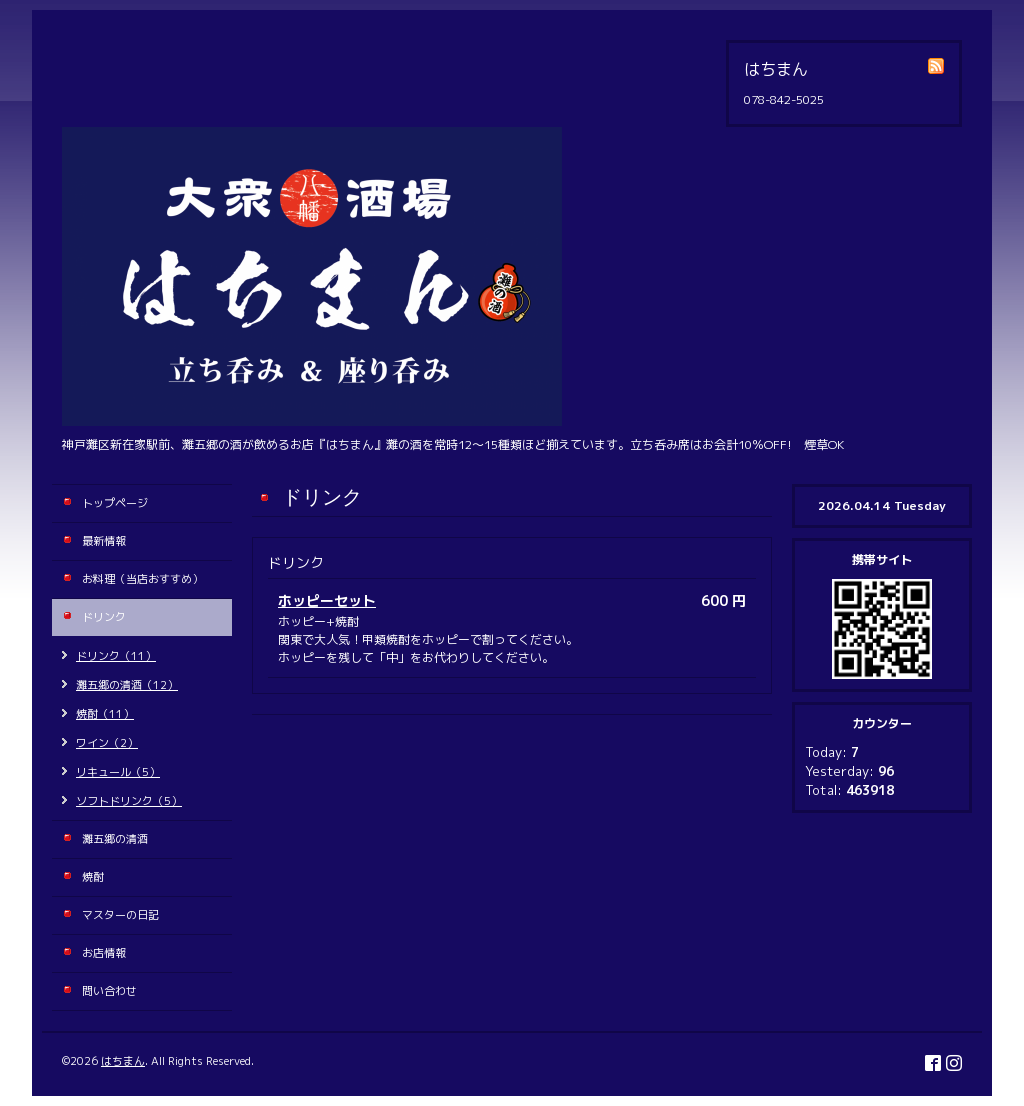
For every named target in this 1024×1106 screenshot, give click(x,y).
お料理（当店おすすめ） (142, 579)
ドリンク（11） (116, 656)
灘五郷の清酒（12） (127, 685)
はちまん (123, 1061)
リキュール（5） (118, 772)
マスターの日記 (120, 915)
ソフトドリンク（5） (129, 801)
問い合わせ (109, 991)
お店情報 (104, 953)
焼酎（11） (105, 714)
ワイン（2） (107, 743)
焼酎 (93, 877)
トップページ (115, 503)
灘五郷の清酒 (115, 839)
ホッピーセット (327, 600)
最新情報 (104, 541)
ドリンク (104, 617)
